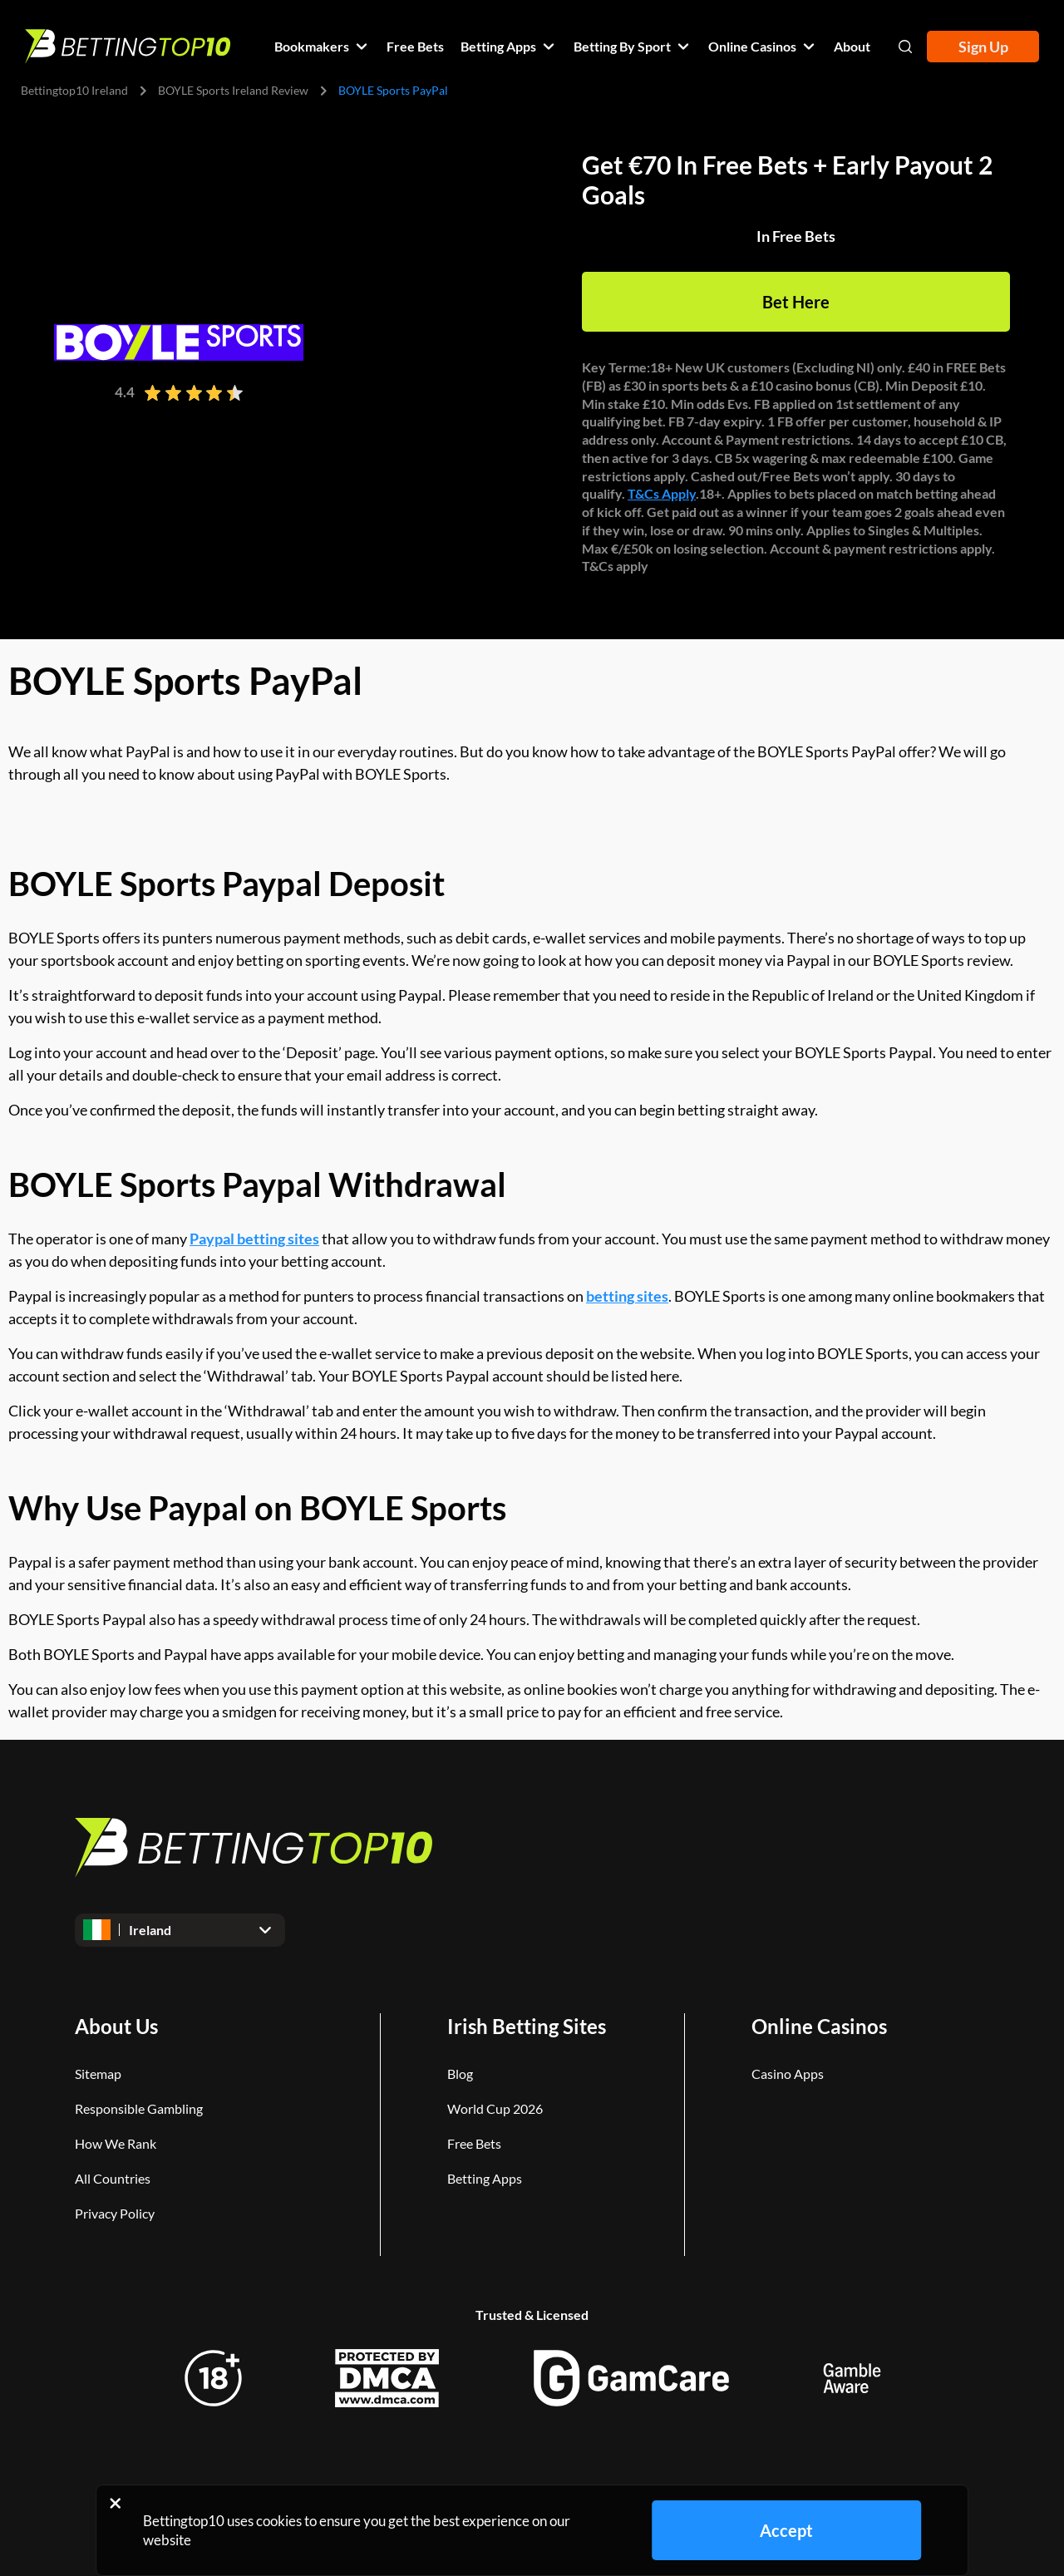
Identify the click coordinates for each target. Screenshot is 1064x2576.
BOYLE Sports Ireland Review (233, 90)
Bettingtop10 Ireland (74, 90)
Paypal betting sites (254, 1238)
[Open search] (905, 46)
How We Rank (115, 2143)
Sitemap (98, 2073)
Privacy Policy (115, 2213)
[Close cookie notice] (114, 2503)
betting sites (627, 1296)
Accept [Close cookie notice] (786, 2530)
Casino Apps (787, 2073)
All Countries (112, 2178)
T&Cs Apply (662, 493)
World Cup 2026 (495, 2108)
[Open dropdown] (180, 1930)
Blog (460, 2073)
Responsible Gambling (139, 2108)
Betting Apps (484, 2178)
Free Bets (474, 2143)
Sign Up (983, 46)
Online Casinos (819, 2026)
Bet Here (796, 302)
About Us (116, 2026)
